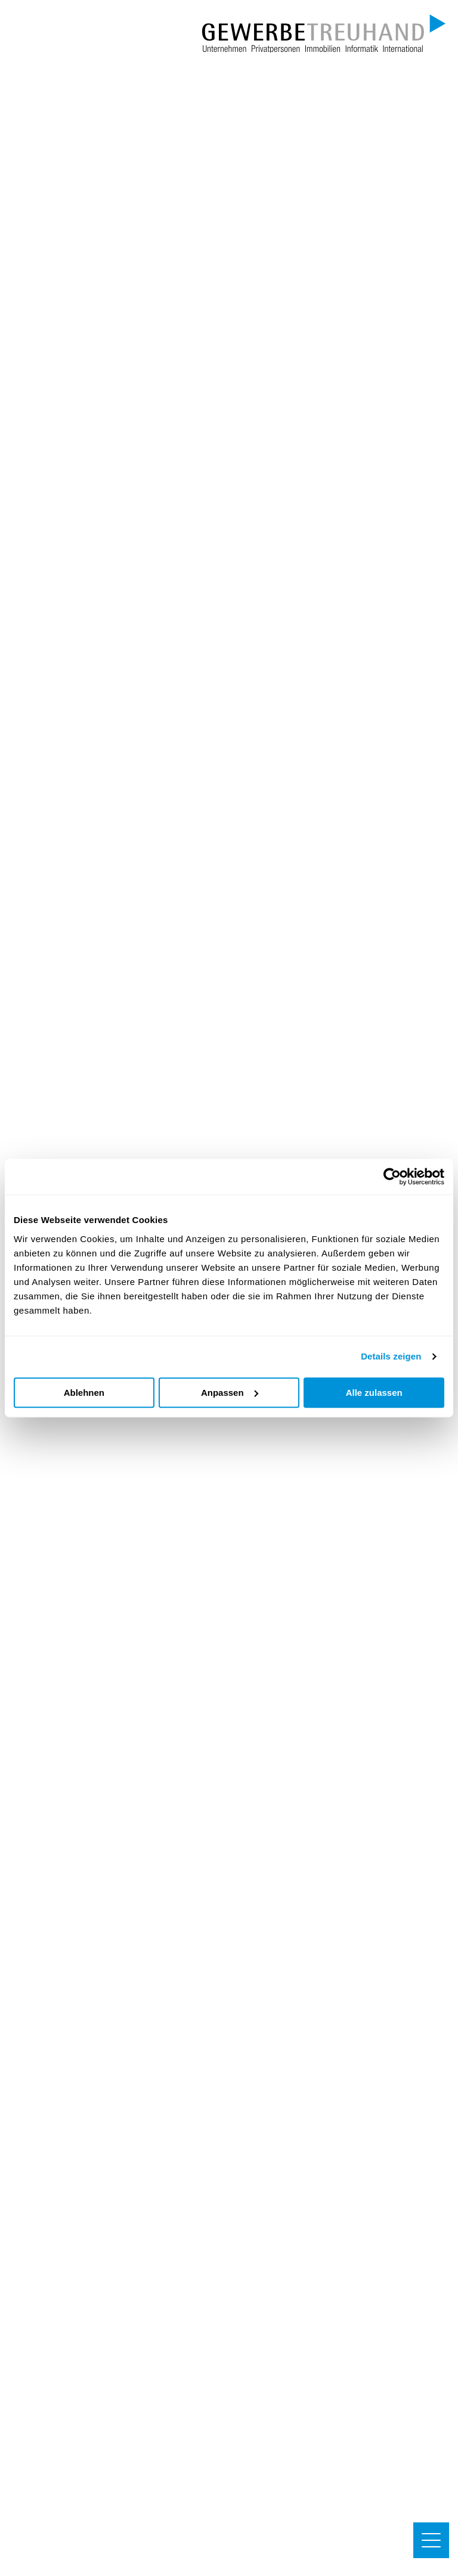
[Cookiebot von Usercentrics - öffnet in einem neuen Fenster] (392, 1177)
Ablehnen (84, 1392)
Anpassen (229, 1392)
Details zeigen (391, 1356)
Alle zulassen (374, 1392)
